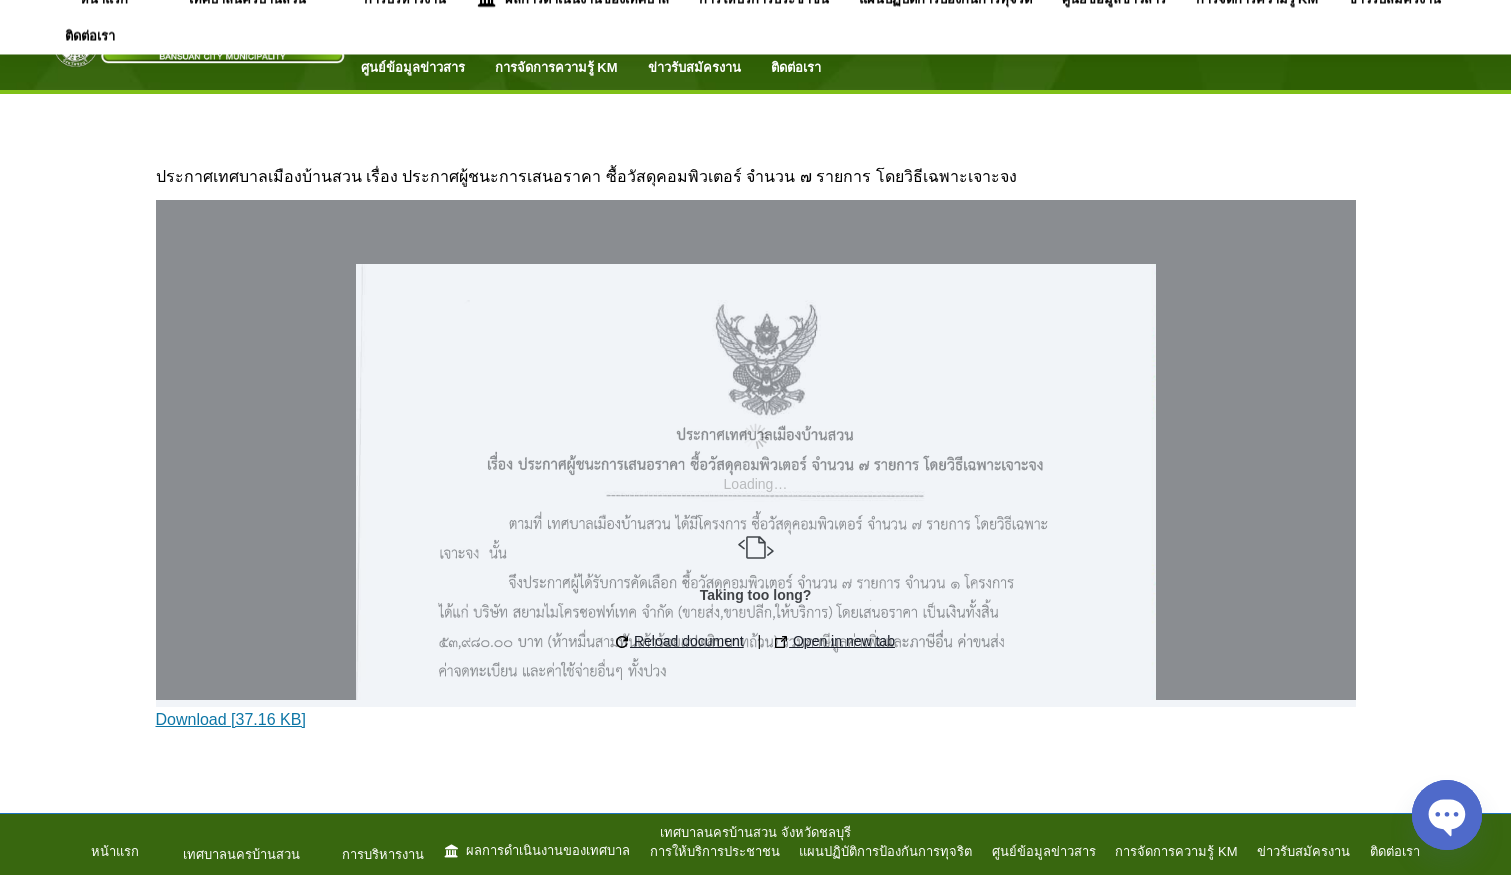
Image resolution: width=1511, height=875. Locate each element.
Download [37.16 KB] (231, 719)
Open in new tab (835, 641)
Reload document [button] (680, 641)
